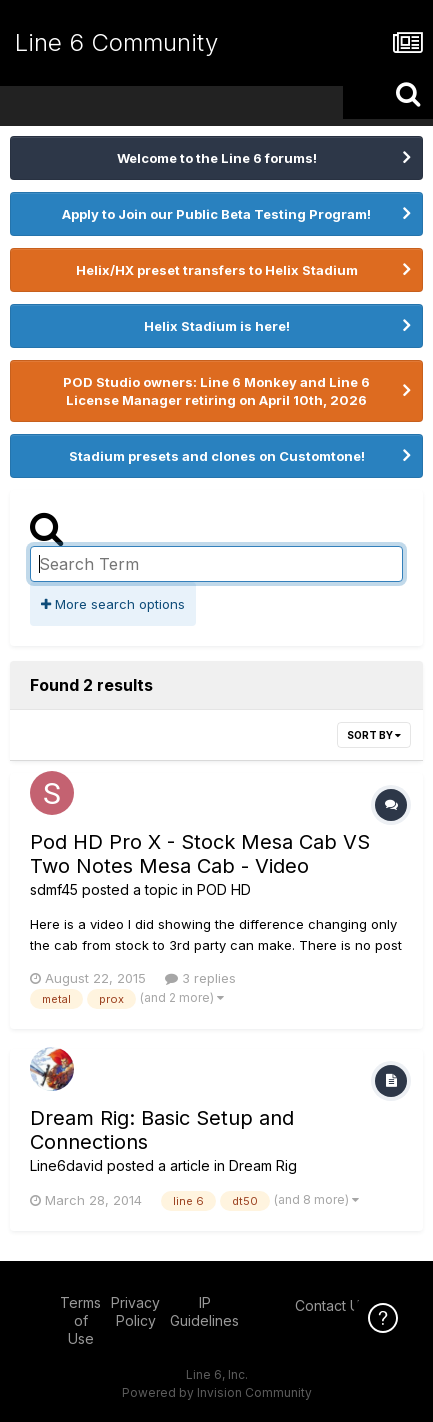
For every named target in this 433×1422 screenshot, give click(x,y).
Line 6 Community (116, 42)
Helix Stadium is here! (217, 326)
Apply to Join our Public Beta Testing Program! (216, 214)
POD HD (224, 889)
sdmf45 (54, 889)
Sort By (374, 735)
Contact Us (331, 1305)
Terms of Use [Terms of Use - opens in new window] (80, 1320)
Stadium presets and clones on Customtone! (217, 456)
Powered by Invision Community (217, 1392)
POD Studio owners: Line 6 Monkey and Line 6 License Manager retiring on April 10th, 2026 (216, 391)
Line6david (66, 1165)
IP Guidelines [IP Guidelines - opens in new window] (204, 1311)
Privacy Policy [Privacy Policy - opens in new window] (135, 1311)
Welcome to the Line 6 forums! (217, 158)
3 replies (200, 978)
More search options (113, 604)
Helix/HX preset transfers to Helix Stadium (217, 270)
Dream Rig (263, 1165)
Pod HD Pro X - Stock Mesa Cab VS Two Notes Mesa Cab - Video (200, 854)
